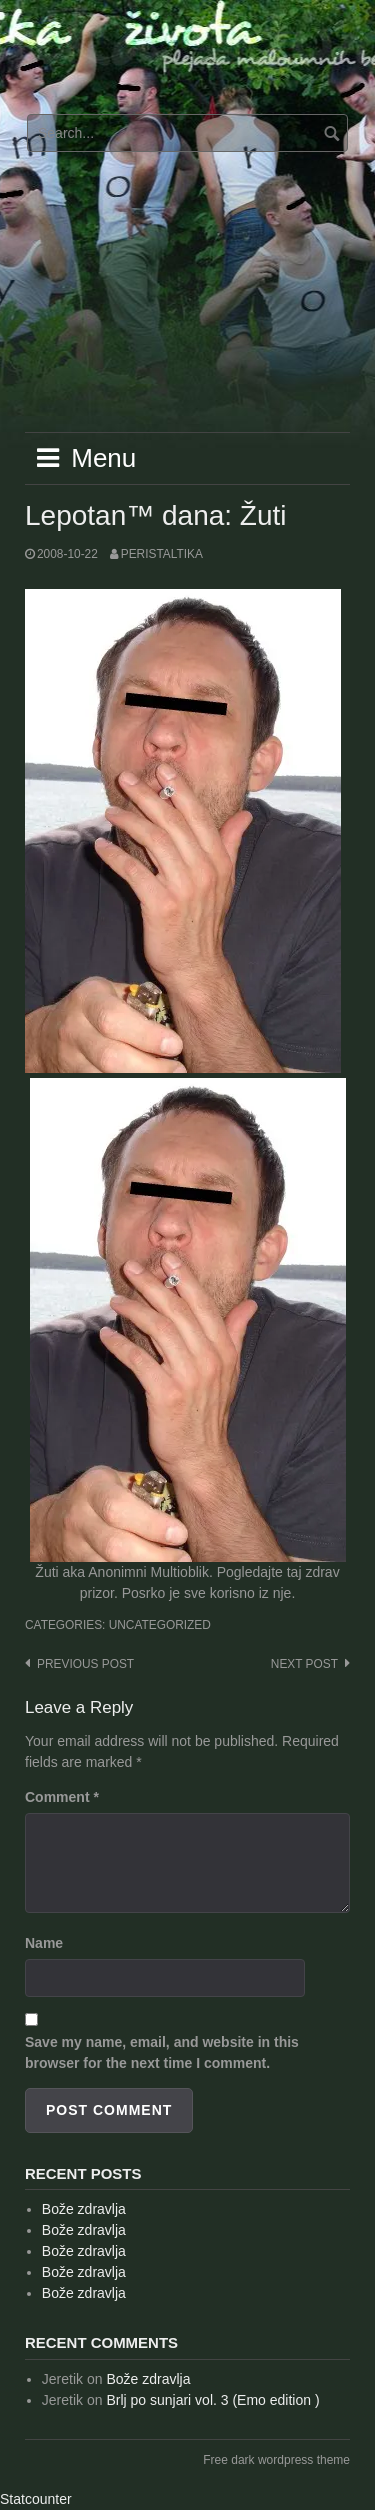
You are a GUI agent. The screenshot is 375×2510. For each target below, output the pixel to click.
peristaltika (162, 554)
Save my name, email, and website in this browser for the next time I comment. (162, 2052)
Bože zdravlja (84, 2209)
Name (44, 1943)
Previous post (85, 1664)
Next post (304, 1664)
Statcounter (36, 2499)
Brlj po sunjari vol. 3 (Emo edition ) (212, 2400)
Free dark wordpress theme (276, 2460)
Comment (62, 1797)
